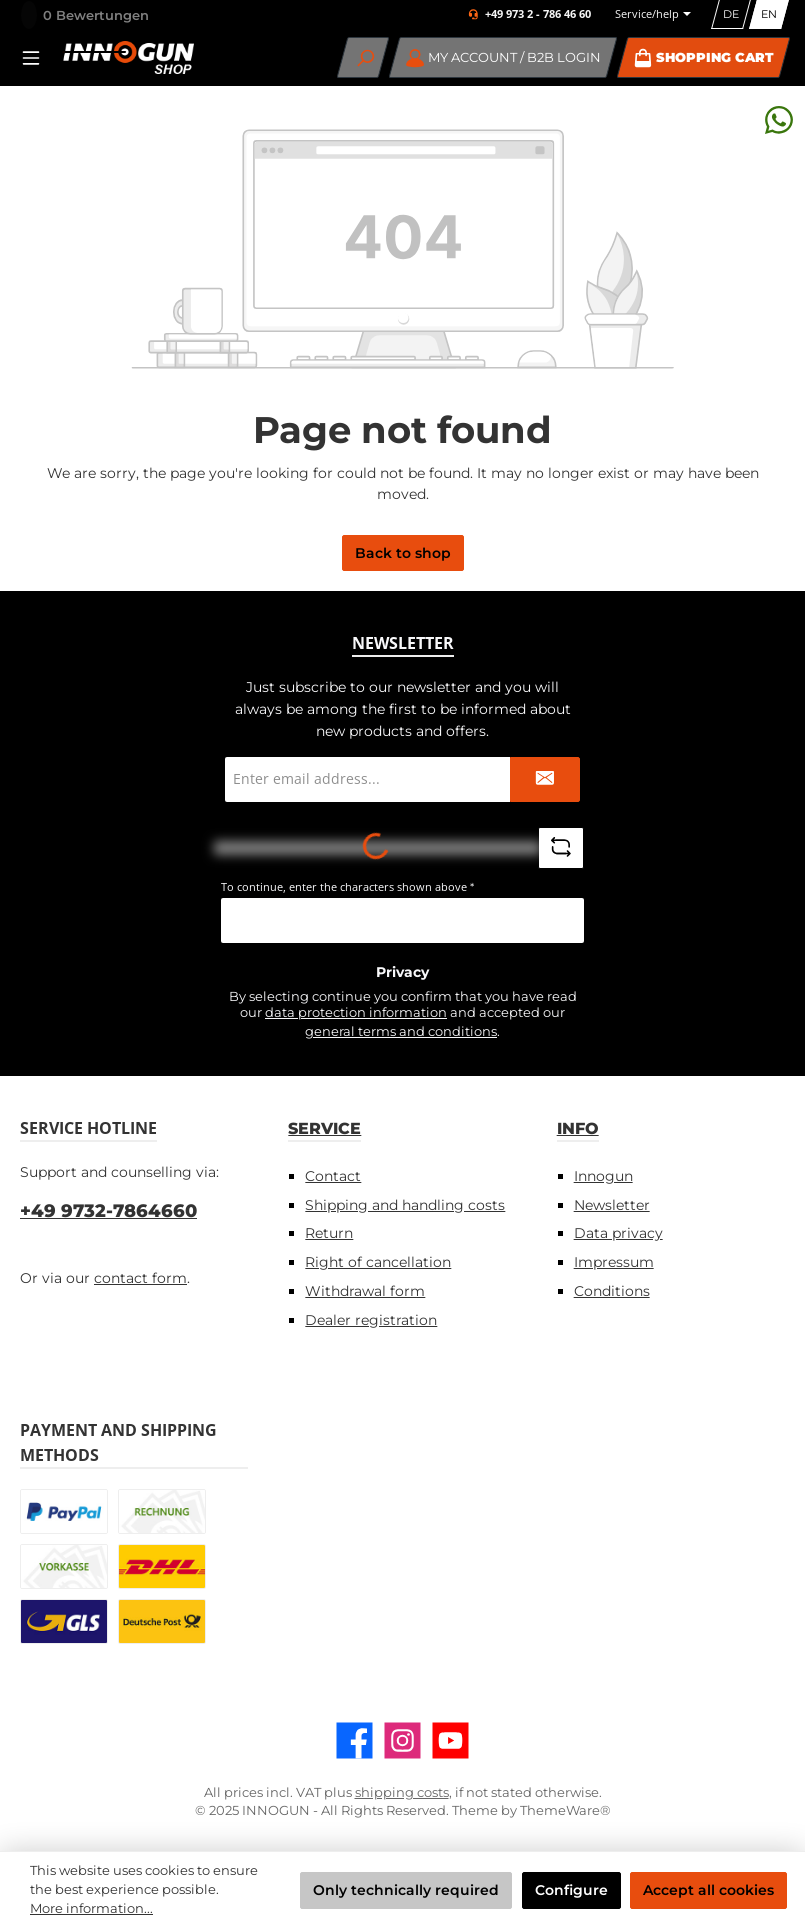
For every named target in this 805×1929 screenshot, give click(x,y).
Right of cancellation (378, 1262)
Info (578, 1128)
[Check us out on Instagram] (402, 1740)
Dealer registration (371, 1320)
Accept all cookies (708, 1890)
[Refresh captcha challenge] (561, 848)
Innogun (603, 1176)
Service (324, 1128)
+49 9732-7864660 (108, 1211)
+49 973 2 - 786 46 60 (538, 14)
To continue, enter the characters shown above (347, 886)
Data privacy (618, 1233)
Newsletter (612, 1205)
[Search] (363, 57)
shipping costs (402, 1792)
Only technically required (406, 1890)
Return (329, 1233)
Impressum (614, 1262)
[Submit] (545, 779)
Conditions (612, 1291)
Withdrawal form (365, 1291)
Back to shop (403, 553)
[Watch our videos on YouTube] (450, 1740)
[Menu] (37, 57)
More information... (91, 1908)
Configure (571, 1890)
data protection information (356, 1012)
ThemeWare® (565, 1810)
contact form (140, 1278)
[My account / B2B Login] (503, 57)
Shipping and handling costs (405, 1205)
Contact (333, 1176)
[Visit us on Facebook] (354, 1740)
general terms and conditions (401, 1031)
